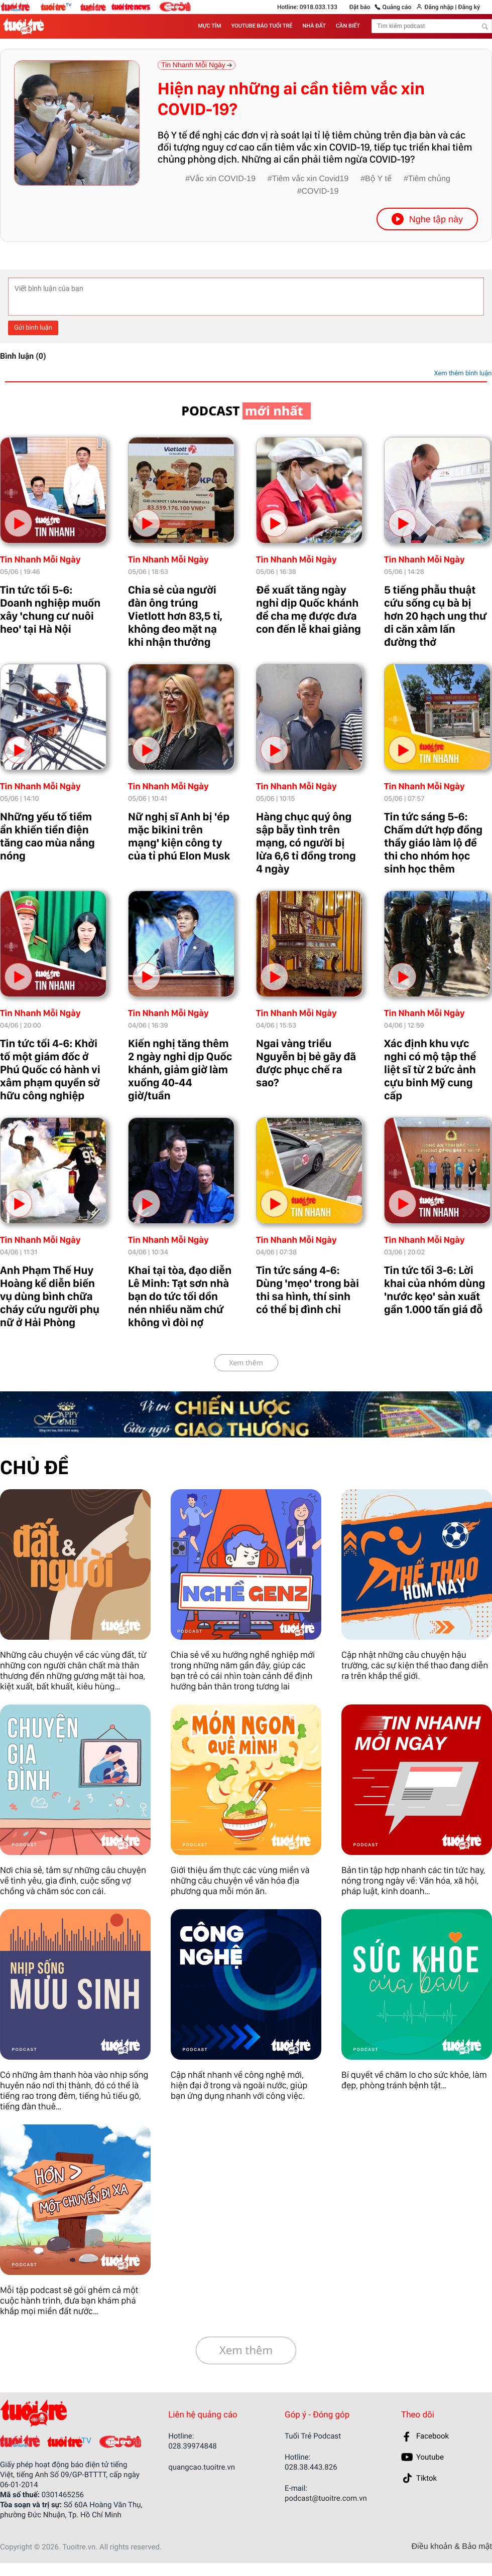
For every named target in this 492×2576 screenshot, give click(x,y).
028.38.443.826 (311, 2467)
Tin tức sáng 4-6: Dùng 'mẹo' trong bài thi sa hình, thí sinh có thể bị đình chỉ (307, 1290)
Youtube (430, 2457)
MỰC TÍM (209, 26)
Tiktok (426, 2478)
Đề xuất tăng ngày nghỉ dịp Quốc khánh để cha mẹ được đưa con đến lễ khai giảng (308, 610)
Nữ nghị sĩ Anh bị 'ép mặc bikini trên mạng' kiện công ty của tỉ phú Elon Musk (179, 836)
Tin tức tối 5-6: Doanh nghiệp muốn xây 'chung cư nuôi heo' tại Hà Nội (50, 610)
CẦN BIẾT (348, 26)
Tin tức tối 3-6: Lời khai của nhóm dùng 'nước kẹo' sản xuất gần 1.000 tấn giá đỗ (434, 1290)
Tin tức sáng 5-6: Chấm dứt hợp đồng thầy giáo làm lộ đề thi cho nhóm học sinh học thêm (433, 843)
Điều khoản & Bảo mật (452, 2547)
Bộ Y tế (378, 179)
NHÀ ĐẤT (314, 26)
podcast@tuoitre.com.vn (326, 2498)
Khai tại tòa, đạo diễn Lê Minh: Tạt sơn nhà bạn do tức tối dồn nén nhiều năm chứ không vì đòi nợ (179, 1296)
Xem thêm (246, 1363)
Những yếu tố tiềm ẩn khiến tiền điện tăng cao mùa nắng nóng (47, 836)
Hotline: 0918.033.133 (307, 7)
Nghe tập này (427, 219)
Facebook (432, 2436)
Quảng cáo (397, 7)
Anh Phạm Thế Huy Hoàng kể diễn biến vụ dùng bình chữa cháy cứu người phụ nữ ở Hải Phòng (49, 1296)
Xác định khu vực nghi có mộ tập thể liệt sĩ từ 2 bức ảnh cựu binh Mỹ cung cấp (430, 1069)
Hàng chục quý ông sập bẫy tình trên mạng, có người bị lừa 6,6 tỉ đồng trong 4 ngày (306, 843)
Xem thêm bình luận (462, 373)
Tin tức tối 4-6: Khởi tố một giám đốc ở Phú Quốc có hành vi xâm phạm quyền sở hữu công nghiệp (50, 1069)
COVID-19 (320, 191)
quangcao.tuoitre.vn (201, 2467)
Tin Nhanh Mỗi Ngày (40, 559)
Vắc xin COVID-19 (223, 179)
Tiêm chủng (429, 179)
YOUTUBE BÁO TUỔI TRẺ (262, 26)
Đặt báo (360, 7)
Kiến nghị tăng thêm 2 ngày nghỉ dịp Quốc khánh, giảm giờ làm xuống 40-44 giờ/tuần (180, 1069)
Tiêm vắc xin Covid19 (310, 179)
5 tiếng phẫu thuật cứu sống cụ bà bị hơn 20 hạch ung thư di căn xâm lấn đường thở (435, 616)
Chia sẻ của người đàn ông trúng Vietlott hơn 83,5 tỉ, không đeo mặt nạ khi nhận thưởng (175, 616)
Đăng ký (468, 7)
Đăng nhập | (440, 7)
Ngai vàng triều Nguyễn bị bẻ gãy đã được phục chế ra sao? (306, 1063)
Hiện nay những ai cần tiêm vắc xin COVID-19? (291, 99)
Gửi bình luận (33, 328)
